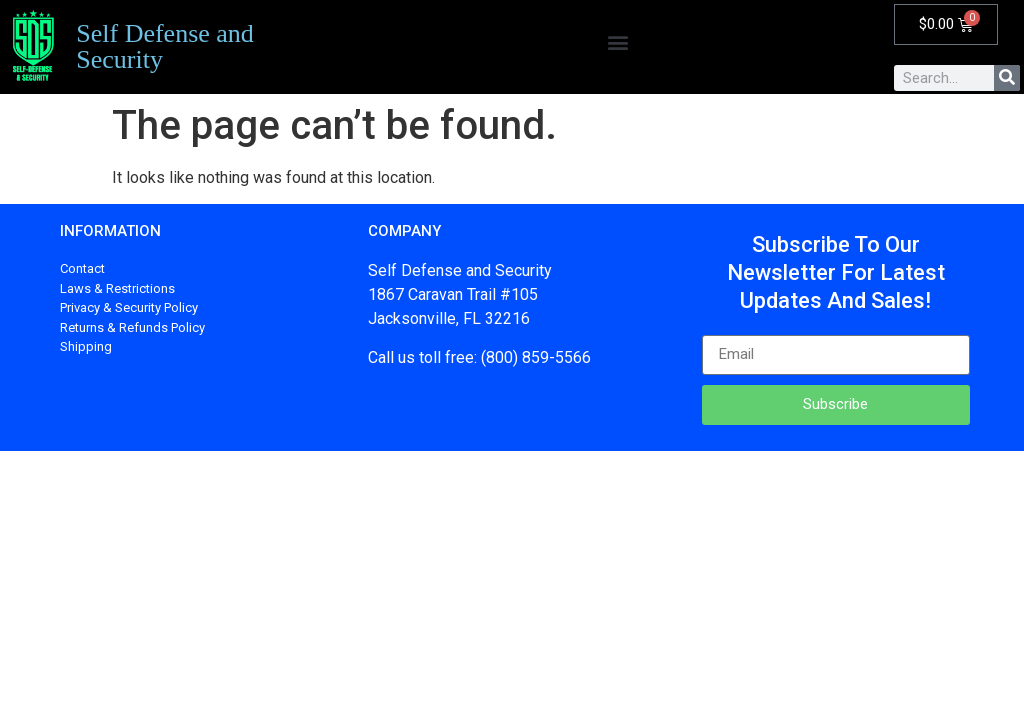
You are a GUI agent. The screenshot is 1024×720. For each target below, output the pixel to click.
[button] (617, 42)
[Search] (1007, 78)
